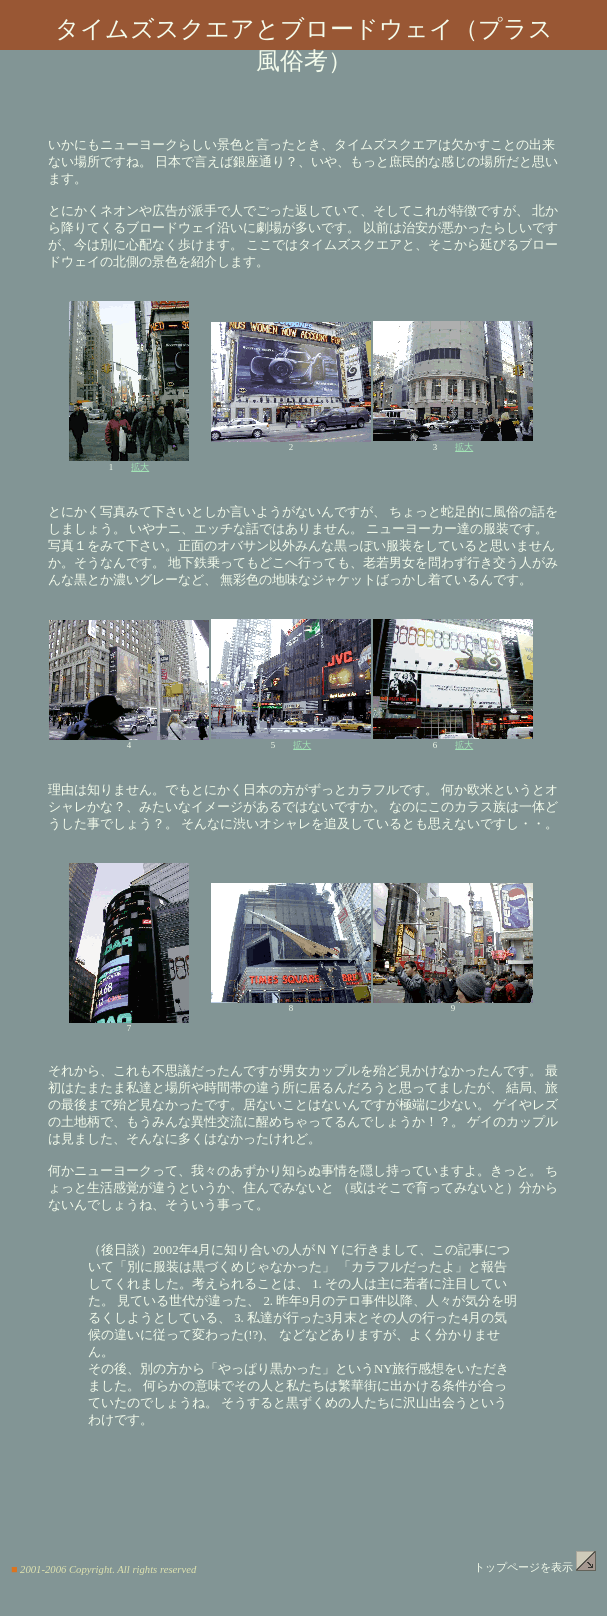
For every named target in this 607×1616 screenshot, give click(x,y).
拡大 (140, 467)
